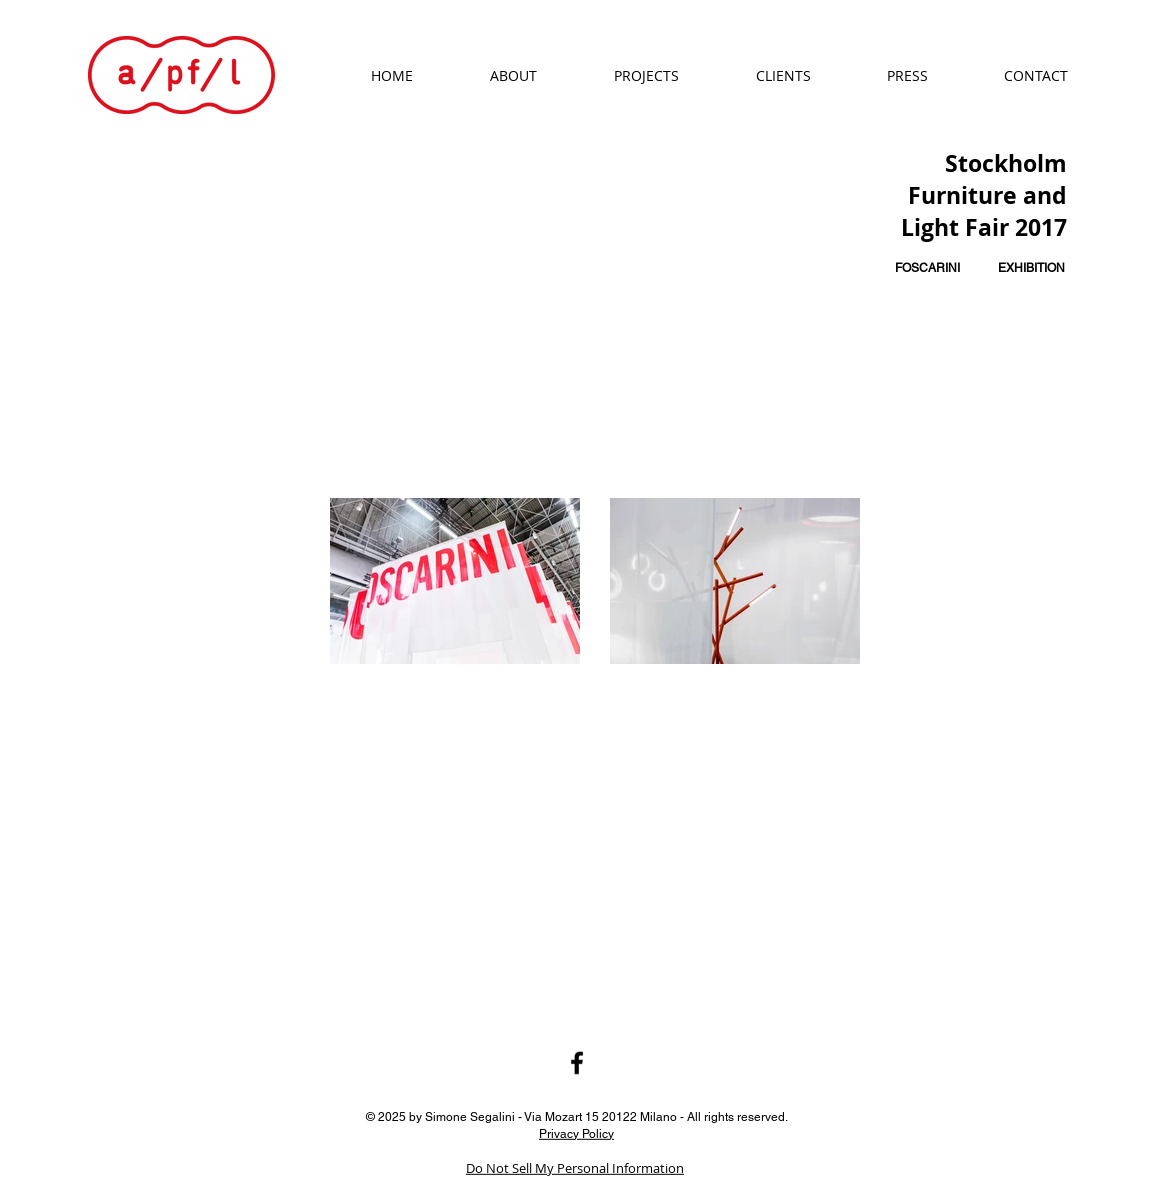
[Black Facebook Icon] (577, 1063)
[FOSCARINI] (927, 268)
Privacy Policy (576, 1133)
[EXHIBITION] (1031, 268)
